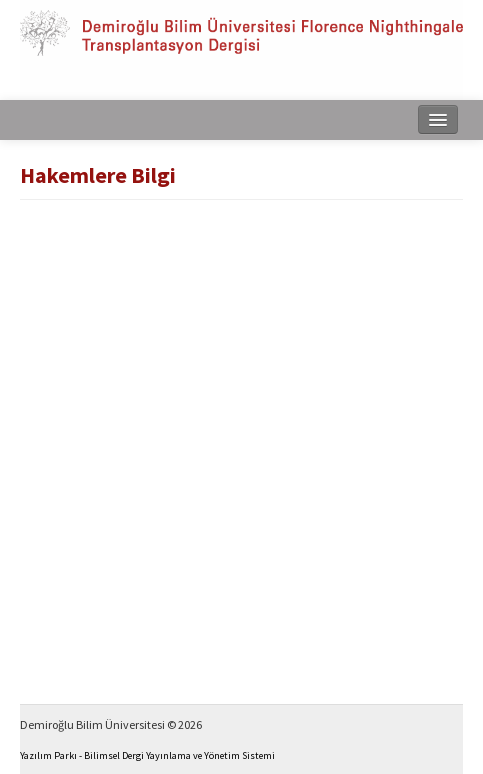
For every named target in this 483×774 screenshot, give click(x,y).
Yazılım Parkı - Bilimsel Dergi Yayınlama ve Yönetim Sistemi (147, 755)
